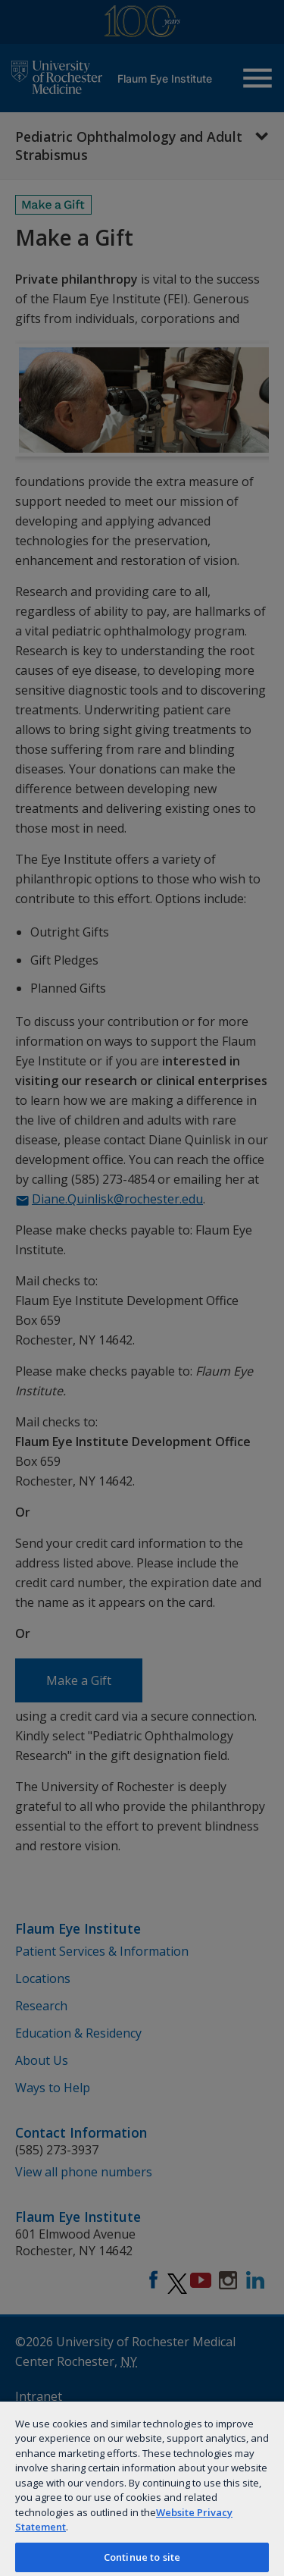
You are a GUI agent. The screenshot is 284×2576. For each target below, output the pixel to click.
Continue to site (142, 2557)
